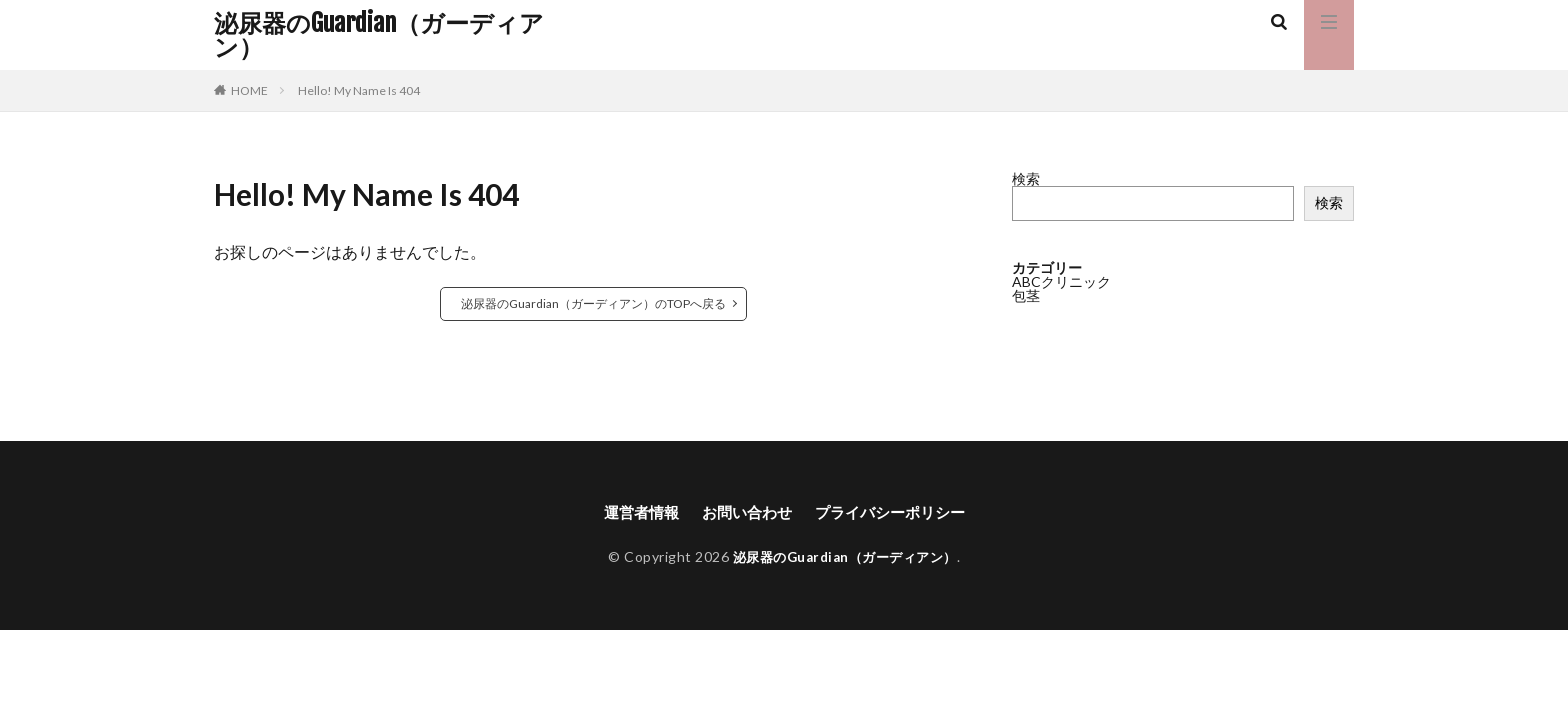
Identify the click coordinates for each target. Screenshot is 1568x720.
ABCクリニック (1061, 281)
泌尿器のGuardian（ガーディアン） (379, 35)
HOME (249, 90)
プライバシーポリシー (895, 512)
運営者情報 (633, 512)
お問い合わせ (744, 512)
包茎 (1026, 295)
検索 (1026, 178)
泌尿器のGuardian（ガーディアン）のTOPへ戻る (593, 303)
